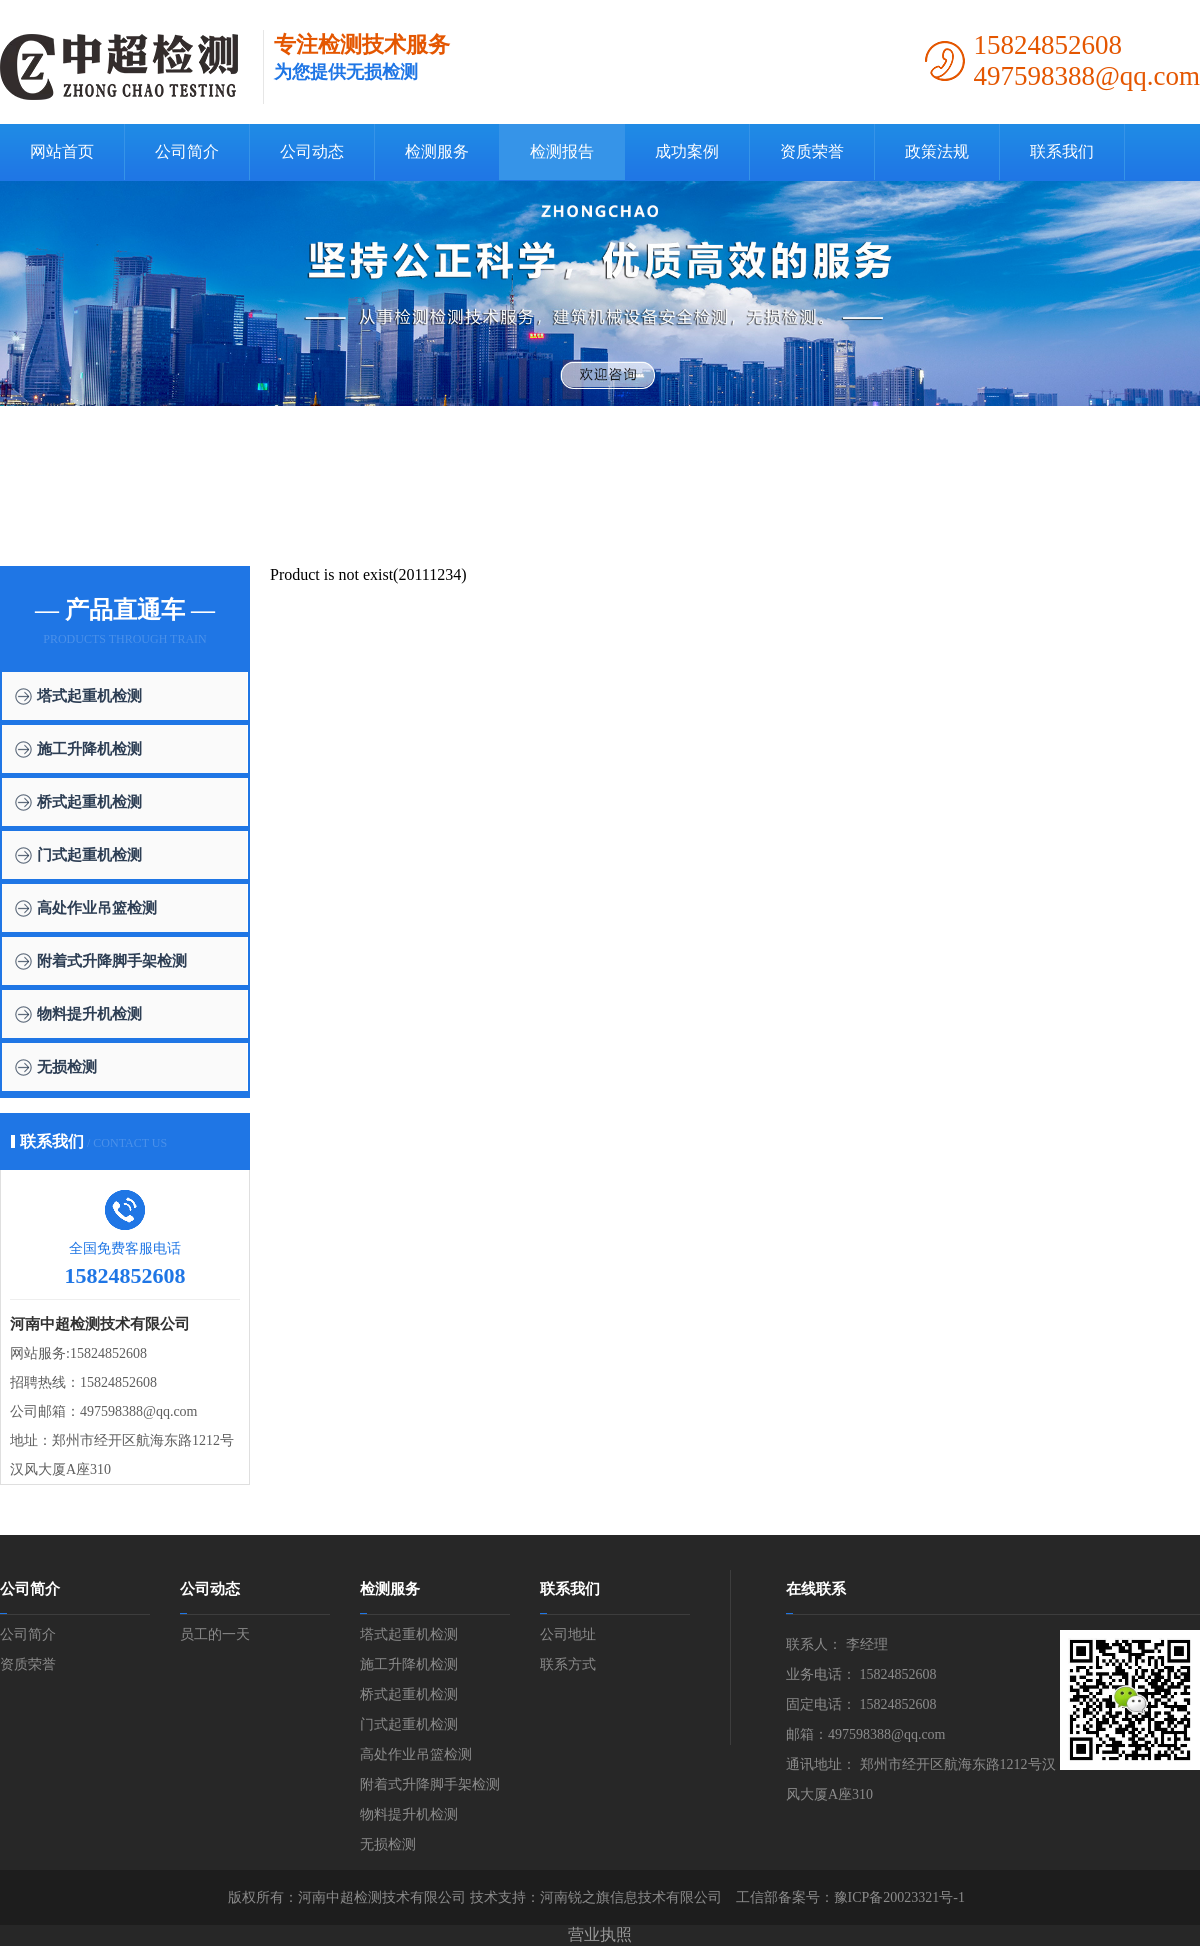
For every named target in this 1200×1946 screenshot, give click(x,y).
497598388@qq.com (139, 1411)
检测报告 (562, 151)
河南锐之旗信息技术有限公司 (631, 1897)
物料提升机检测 (89, 1014)
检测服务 (437, 151)
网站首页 (62, 151)
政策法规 (937, 151)
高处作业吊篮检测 (97, 908)
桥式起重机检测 (89, 802)
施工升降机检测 (89, 749)
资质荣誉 (812, 151)
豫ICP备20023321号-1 (899, 1897)
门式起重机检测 (89, 855)
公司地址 (568, 1634)
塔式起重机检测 (89, 696)
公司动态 (312, 151)
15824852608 (108, 1353)
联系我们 (1062, 151)
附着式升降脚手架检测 (112, 961)
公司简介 (187, 151)
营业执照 (600, 1934)
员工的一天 (215, 1634)
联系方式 (568, 1664)
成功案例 (687, 151)
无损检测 (67, 1067)
